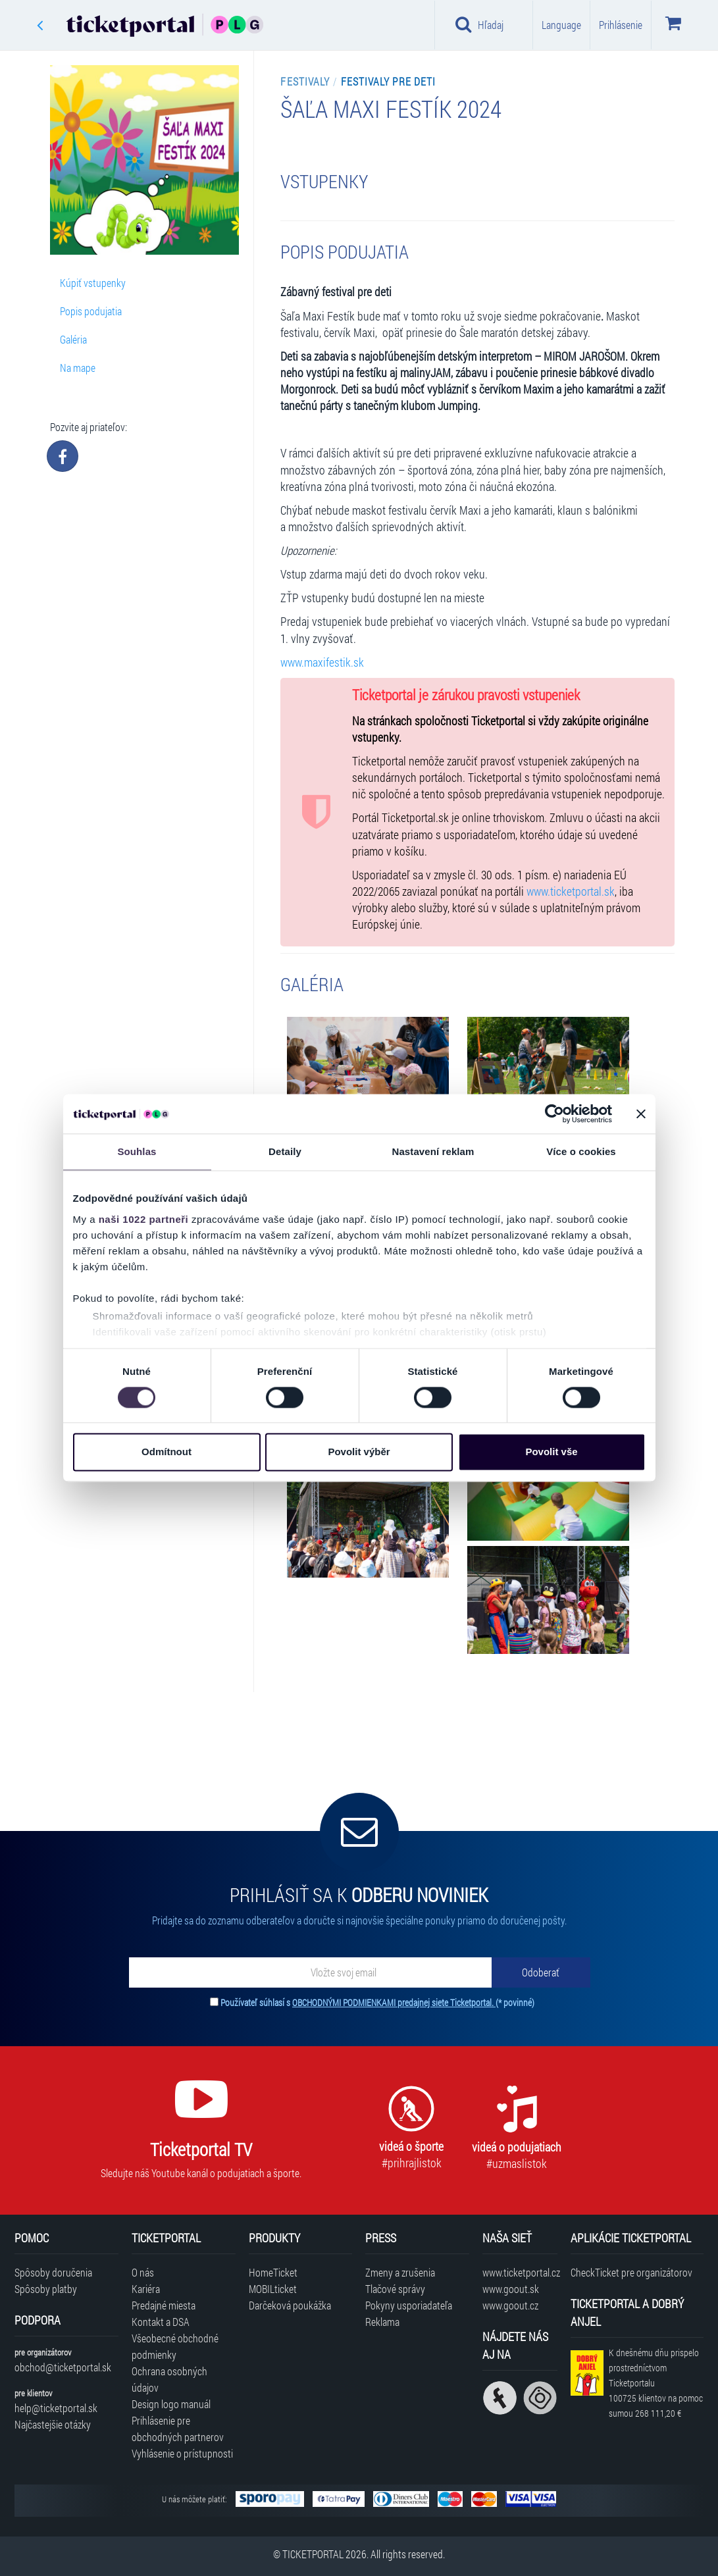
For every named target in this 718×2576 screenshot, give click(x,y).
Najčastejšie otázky (52, 2424)
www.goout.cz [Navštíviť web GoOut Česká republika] (510, 2305)
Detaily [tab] (285, 1151)
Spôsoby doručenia (53, 2272)
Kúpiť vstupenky (93, 283)
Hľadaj (479, 24)
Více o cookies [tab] (581, 1151)
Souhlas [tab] (136, 1151)
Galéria (73, 339)
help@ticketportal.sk (55, 2408)
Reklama (382, 2322)
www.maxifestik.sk (322, 662)
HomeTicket (273, 2272)
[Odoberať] (541, 1972)
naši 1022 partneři (144, 1219)
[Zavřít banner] (641, 1113)
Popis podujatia (91, 311)
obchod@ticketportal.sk (62, 2367)
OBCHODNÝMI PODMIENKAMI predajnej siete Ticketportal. (394, 2002)
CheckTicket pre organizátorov (631, 2272)
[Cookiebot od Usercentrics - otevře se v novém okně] (554, 1113)
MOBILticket (273, 2289)
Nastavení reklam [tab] (433, 1151)
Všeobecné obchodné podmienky (175, 2346)
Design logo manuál (171, 2404)
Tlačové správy (395, 2289)
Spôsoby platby (45, 2289)
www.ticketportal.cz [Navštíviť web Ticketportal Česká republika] (519, 2272)
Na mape (77, 367)
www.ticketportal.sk (570, 891)
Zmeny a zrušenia (400, 2272)
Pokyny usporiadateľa (408, 2305)
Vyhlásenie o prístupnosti (182, 2453)
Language (561, 25)
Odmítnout (166, 1452)
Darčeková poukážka (290, 2305)
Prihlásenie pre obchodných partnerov (178, 2428)
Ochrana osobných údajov (169, 2379)
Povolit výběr (359, 1452)
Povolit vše (551, 1452)
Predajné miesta (163, 2305)
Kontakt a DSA (161, 2322)
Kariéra (146, 2289)
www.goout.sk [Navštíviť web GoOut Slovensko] (510, 2289)
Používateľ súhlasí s (377, 2002)
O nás (143, 2272)
